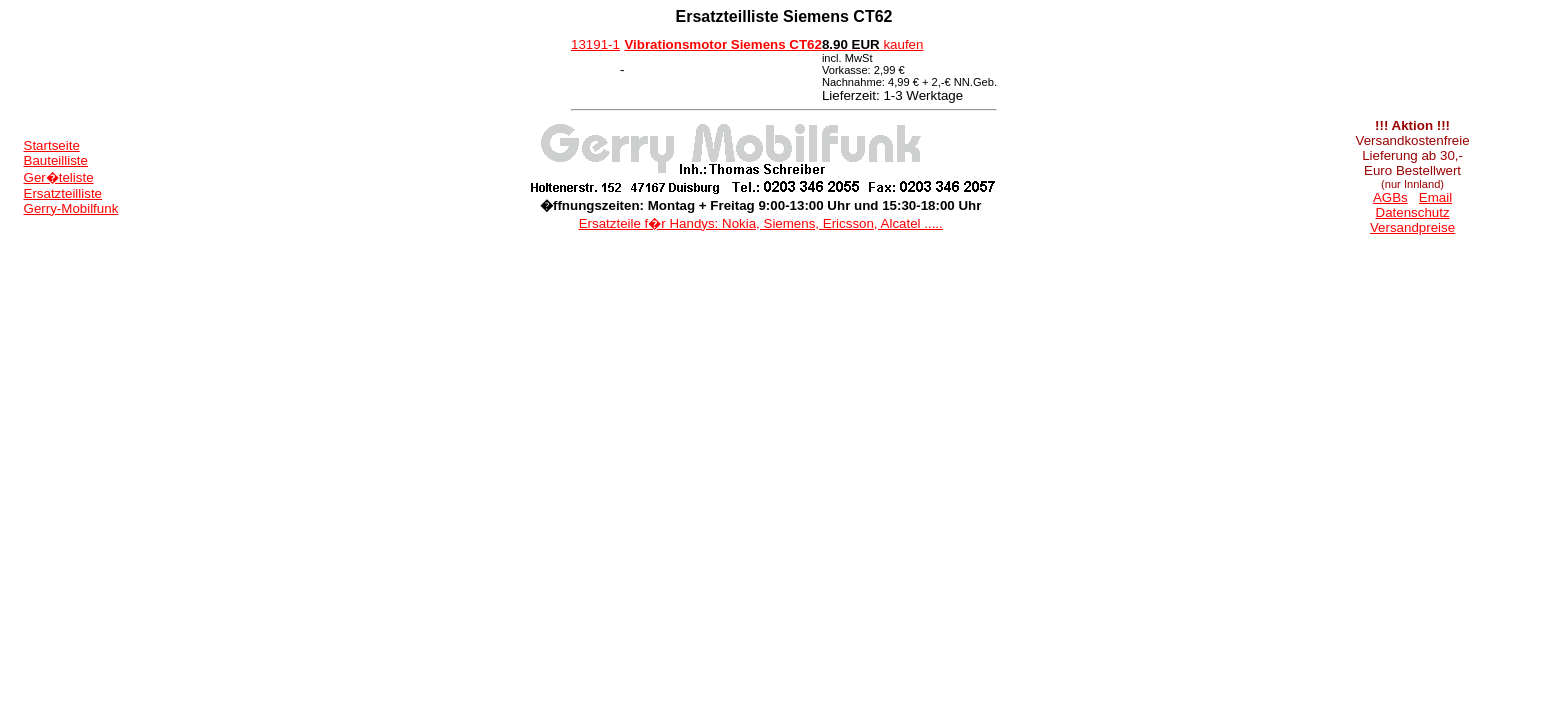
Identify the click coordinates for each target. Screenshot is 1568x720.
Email (1435, 197)
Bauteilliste (56, 160)
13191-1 (595, 44)
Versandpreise (1412, 227)
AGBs (1390, 197)
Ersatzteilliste (63, 193)
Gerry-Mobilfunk (71, 208)
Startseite (52, 145)
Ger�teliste (59, 177)
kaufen (873, 44)
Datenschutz (1413, 212)
